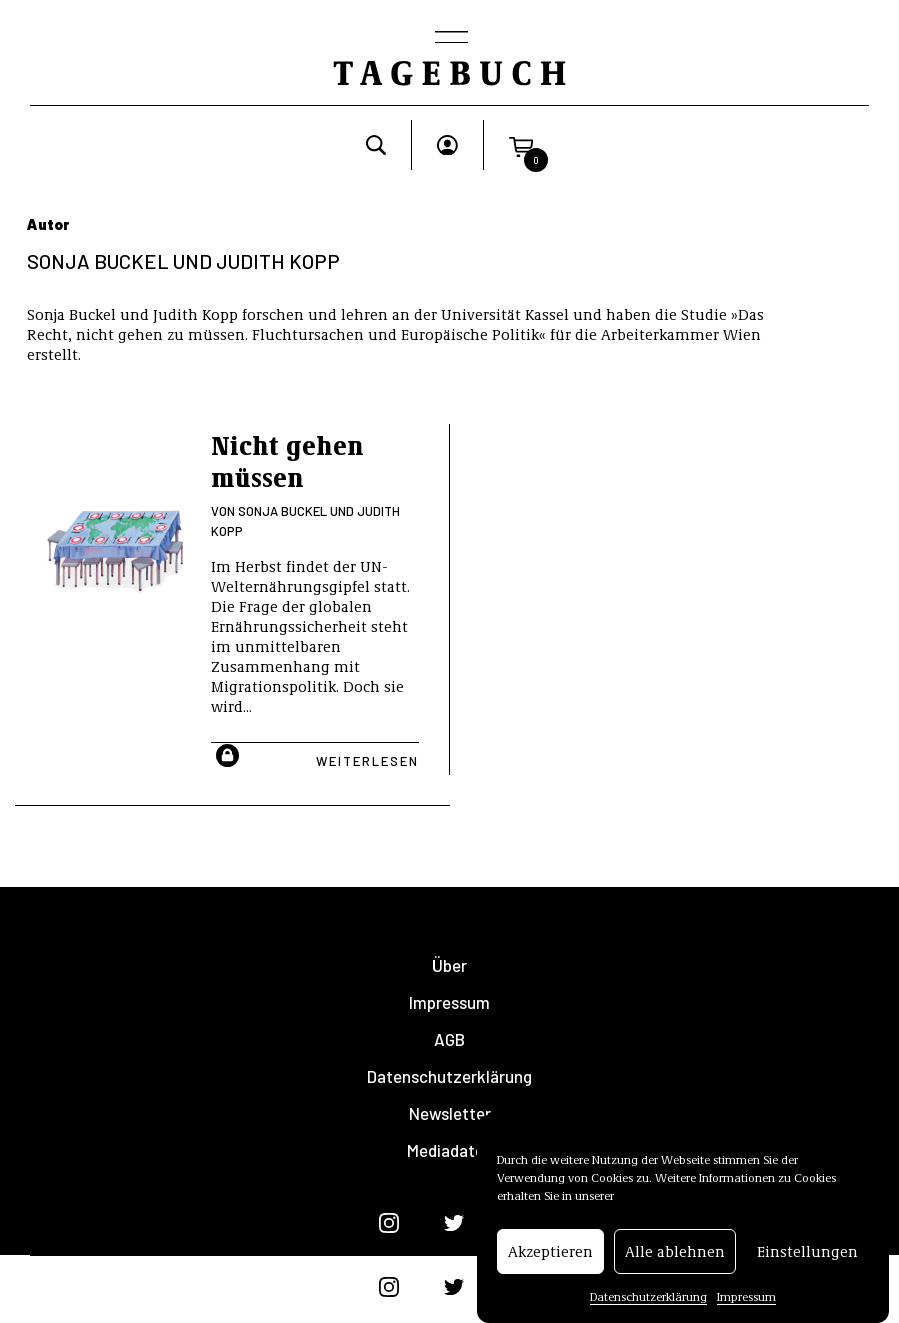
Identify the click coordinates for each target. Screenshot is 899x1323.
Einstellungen (807, 1262)
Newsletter (450, 1113)
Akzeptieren (550, 1262)
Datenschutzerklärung (648, 1307)
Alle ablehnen (675, 1262)
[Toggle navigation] (450, 39)
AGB (449, 1039)
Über (449, 965)
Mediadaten (450, 1150)
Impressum (746, 1307)
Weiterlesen (367, 761)
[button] (521, 145)
